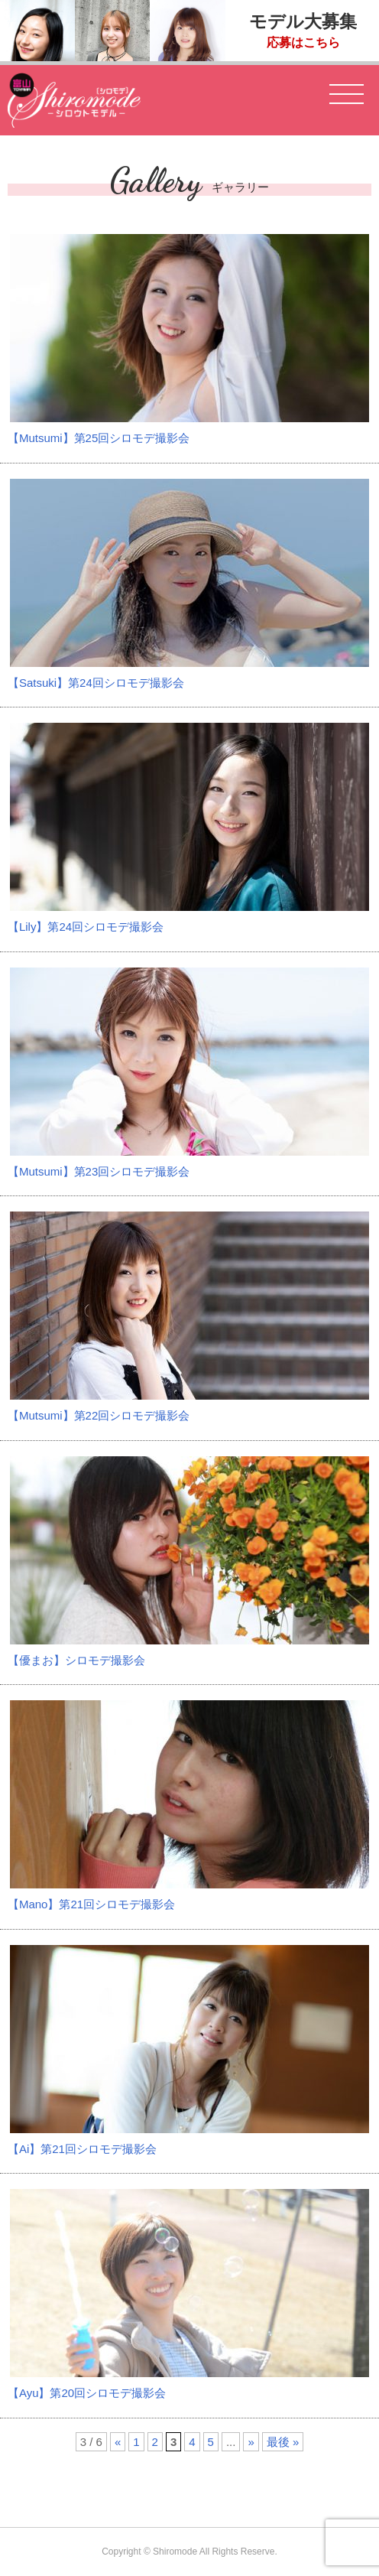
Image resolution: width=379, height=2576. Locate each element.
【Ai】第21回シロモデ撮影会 (82, 2148)
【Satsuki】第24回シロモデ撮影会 (96, 682)
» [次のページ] (251, 2441)
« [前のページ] (118, 2441)
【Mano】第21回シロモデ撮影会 (91, 1904)
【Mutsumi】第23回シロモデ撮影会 (99, 1171)
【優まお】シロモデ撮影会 (76, 1660)
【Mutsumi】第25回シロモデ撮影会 (99, 437)
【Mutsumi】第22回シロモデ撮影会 (99, 1415)
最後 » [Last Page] (283, 2441)
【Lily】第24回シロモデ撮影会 (86, 926)
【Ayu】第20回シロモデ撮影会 (87, 2392)
